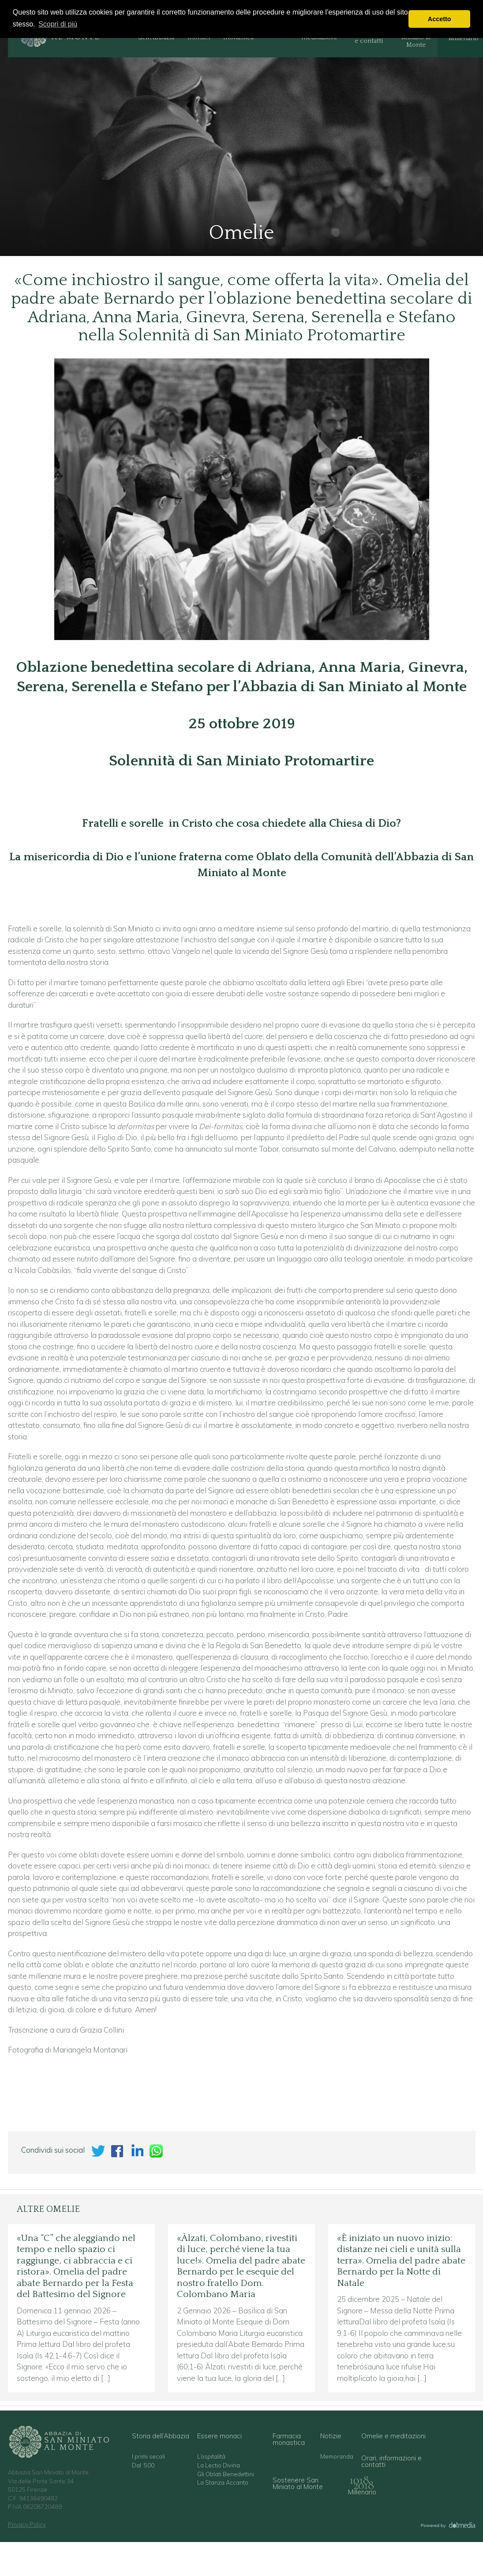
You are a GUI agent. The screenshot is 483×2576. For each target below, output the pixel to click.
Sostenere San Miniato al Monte (298, 2483)
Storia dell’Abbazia (160, 2436)
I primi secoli (148, 2456)
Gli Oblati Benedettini (225, 2474)
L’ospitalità (211, 2456)
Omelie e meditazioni (393, 2436)
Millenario (362, 2492)
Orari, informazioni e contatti (391, 2461)
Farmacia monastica (289, 2439)
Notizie (330, 2436)
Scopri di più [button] (57, 24)
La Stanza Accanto (222, 2482)
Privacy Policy (27, 2524)
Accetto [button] (439, 19)
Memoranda (336, 2456)
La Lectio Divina (218, 2465)
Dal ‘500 (143, 2465)
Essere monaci (219, 2436)
